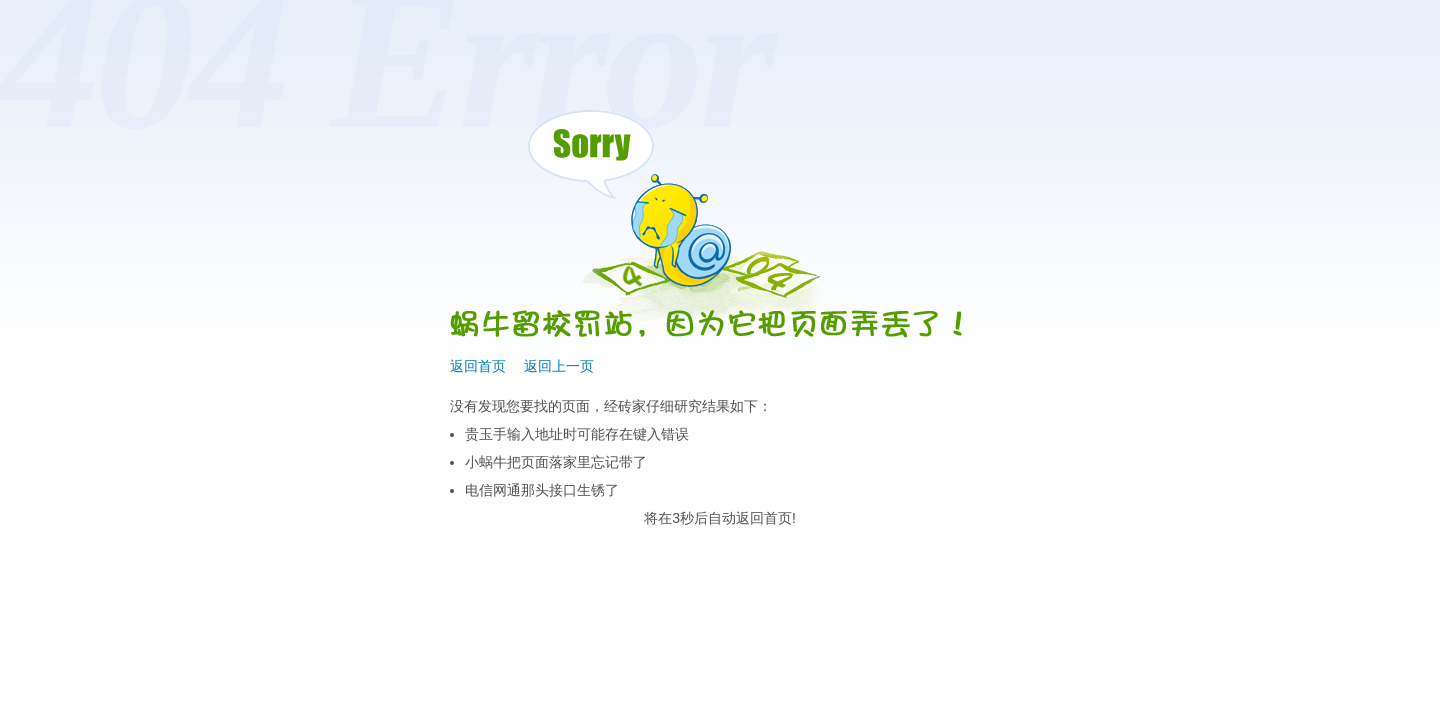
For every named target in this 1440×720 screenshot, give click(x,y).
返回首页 (478, 366)
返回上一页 (559, 366)
